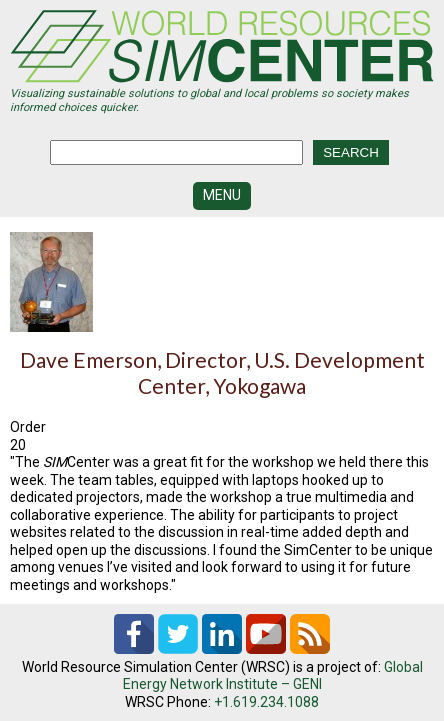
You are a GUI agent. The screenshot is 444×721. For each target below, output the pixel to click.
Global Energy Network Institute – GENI (273, 676)
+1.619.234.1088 (266, 702)
